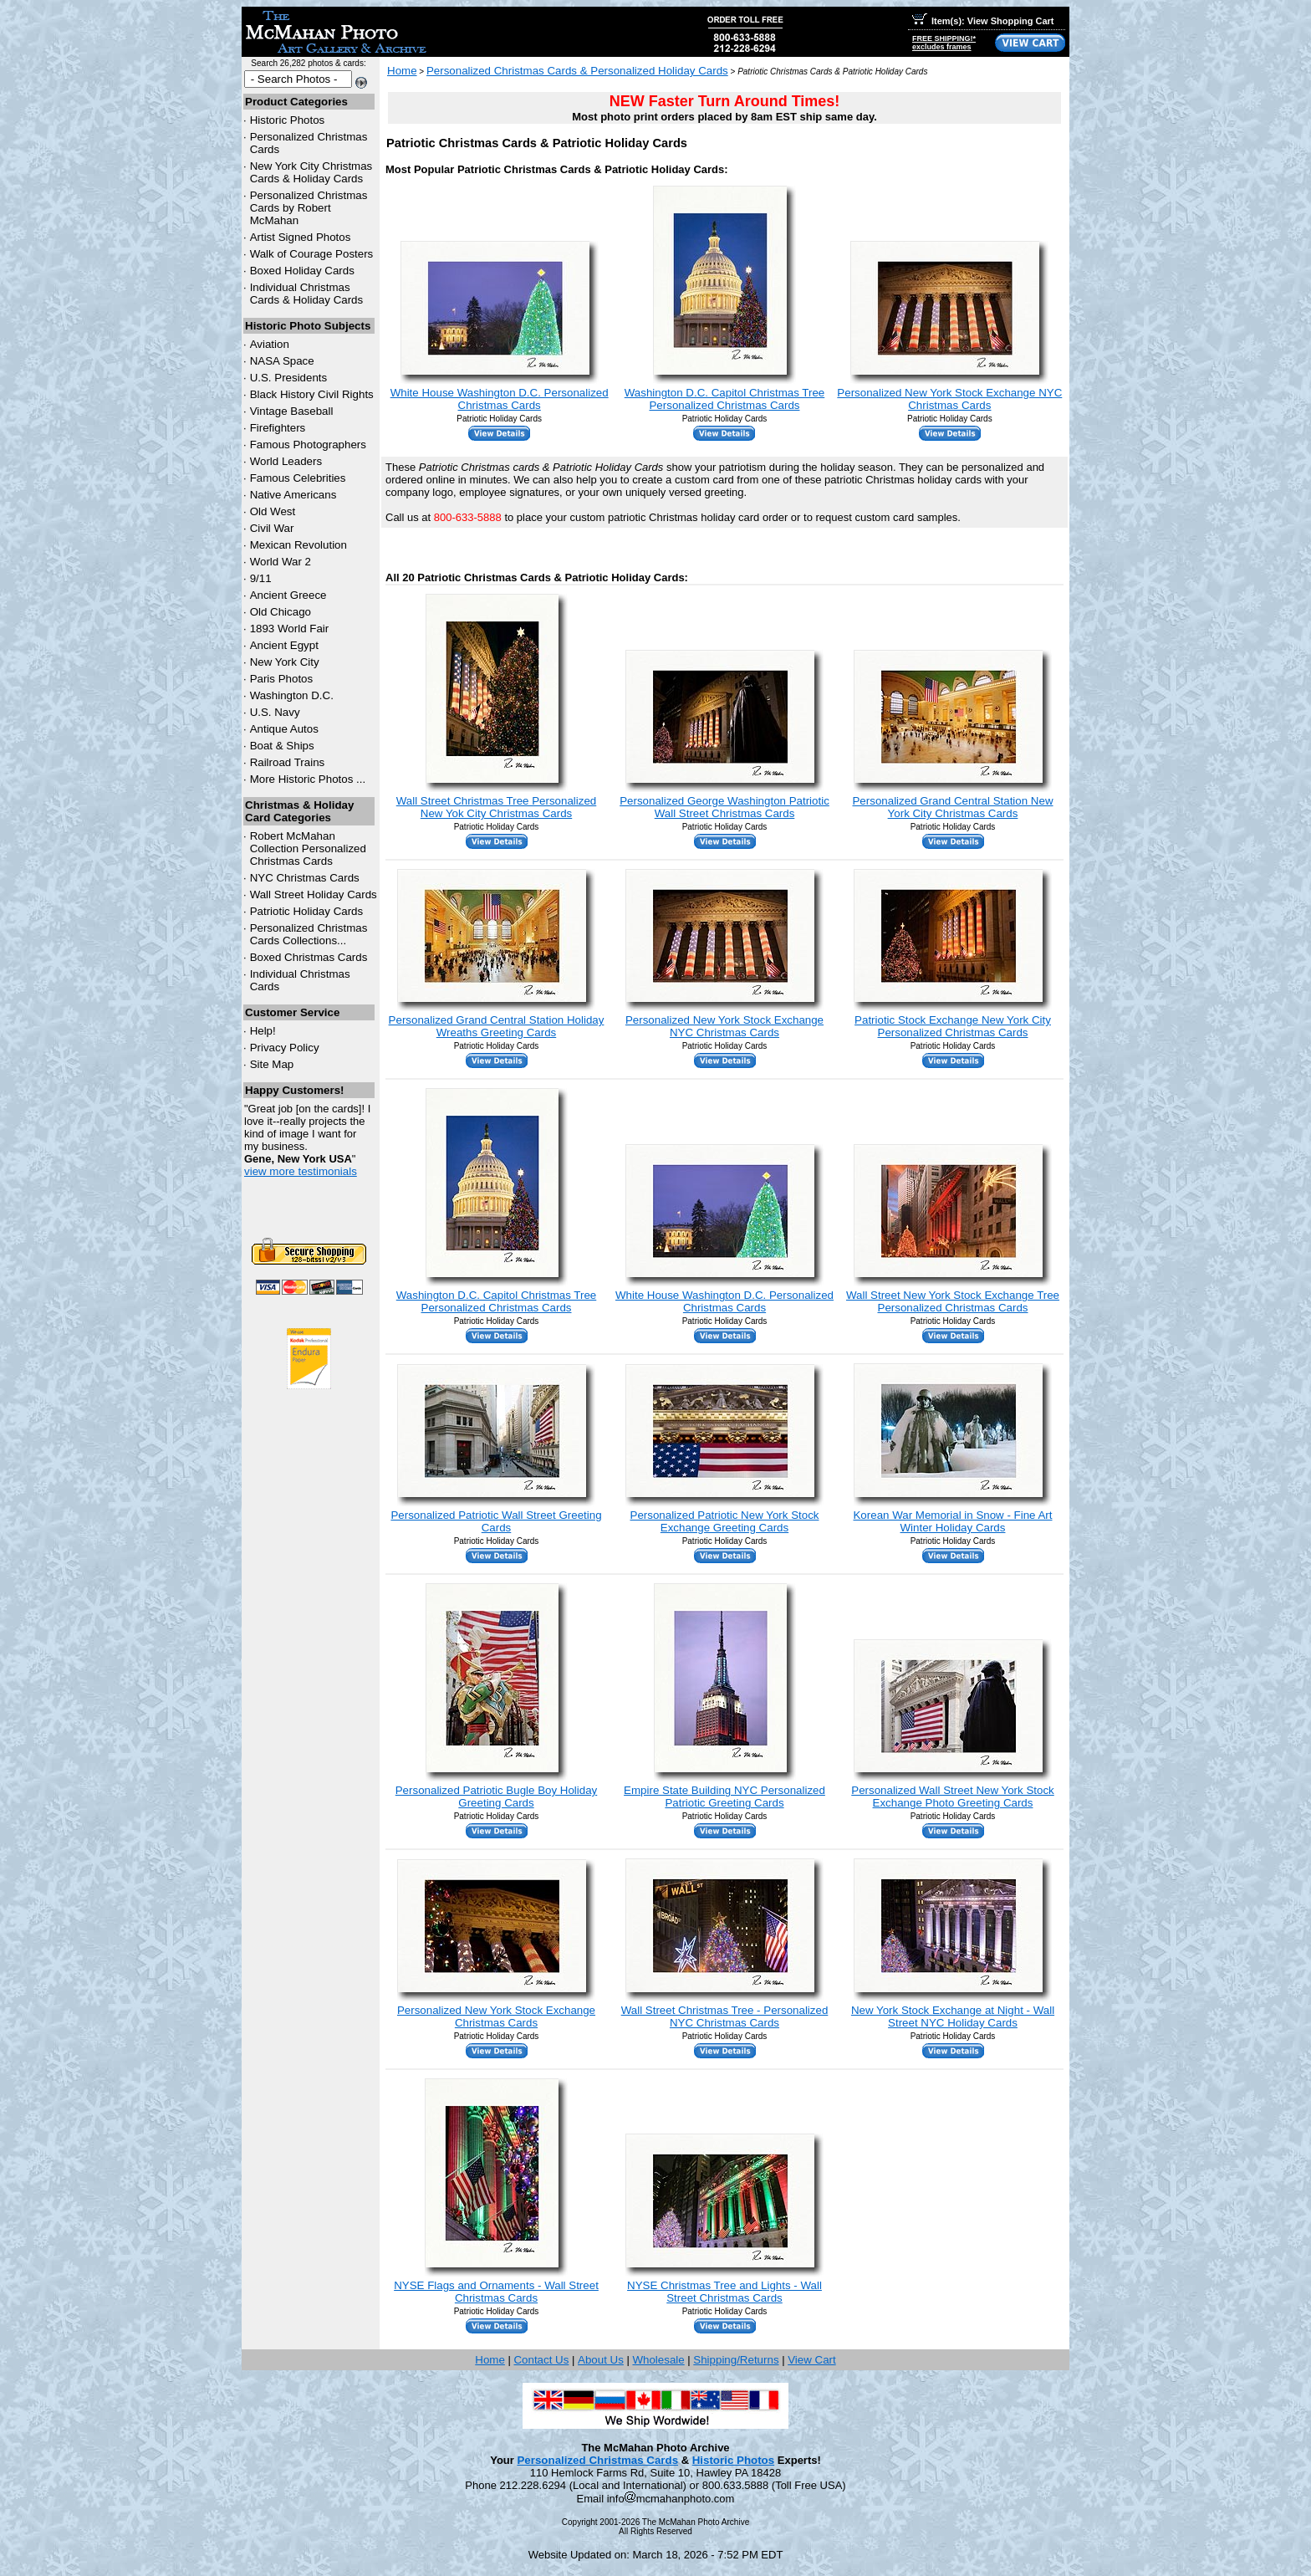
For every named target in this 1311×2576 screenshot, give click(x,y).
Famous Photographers (308, 444)
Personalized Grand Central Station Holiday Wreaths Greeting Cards (496, 1026)
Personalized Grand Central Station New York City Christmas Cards (952, 807)
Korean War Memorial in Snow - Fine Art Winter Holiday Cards (952, 1521)
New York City (284, 662)
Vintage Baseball (292, 411)
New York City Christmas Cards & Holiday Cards (311, 172)
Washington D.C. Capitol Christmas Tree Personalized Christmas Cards (725, 398)
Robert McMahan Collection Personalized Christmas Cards (308, 848)
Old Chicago (280, 612)
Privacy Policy (284, 1047)
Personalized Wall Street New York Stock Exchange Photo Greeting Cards (952, 1796)
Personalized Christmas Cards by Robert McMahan (309, 208)
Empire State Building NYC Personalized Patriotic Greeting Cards (724, 1796)
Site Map (272, 1064)
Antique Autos (284, 729)
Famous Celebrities (298, 478)
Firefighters (278, 428)
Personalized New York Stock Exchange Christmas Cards (496, 2016)
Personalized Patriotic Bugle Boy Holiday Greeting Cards (496, 1796)
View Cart (812, 2360)
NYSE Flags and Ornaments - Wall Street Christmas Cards (496, 2291)
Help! (263, 1031)
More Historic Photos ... (308, 779)
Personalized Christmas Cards (597, 2460)
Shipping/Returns (735, 2360)
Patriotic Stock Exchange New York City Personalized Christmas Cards (952, 1026)
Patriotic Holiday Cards (307, 911)
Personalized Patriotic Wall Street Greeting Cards (495, 1521)
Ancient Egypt (284, 645)
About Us (601, 2360)
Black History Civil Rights (312, 394)
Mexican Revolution (298, 545)
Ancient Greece (288, 595)
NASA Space (282, 361)
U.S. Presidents (289, 377)
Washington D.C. (292, 695)
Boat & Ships (282, 745)
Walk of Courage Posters (312, 254)
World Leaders (286, 461)
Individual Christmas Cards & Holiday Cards (307, 293)
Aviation (269, 344)
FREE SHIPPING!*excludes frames (944, 42)
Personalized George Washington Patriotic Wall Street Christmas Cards (724, 807)
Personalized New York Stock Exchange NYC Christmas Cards (949, 398)
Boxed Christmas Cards (309, 957)
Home (402, 70)
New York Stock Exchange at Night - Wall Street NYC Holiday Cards (952, 2016)
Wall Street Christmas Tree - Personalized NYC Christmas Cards (725, 2016)
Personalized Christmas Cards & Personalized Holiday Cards (577, 70)
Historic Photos (287, 120)
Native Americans (293, 494)
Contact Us (541, 2360)
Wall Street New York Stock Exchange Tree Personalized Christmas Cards (952, 1301)
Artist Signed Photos (300, 237)
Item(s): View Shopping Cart (982, 21)
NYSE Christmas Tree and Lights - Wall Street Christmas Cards (724, 2291)
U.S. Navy (275, 712)
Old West (273, 511)
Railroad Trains (287, 762)
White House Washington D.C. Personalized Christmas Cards (499, 398)
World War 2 (280, 561)
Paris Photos (282, 678)
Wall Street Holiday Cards (313, 894)
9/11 (261, 578)
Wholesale (658, 2360)
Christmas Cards (305, 877)
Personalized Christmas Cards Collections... (309, 934)
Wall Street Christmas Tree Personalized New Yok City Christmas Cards (496, 807)
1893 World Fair (289, 628)
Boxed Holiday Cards (302, 270)
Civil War (272, 528)
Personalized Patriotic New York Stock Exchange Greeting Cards (724, 1521)
